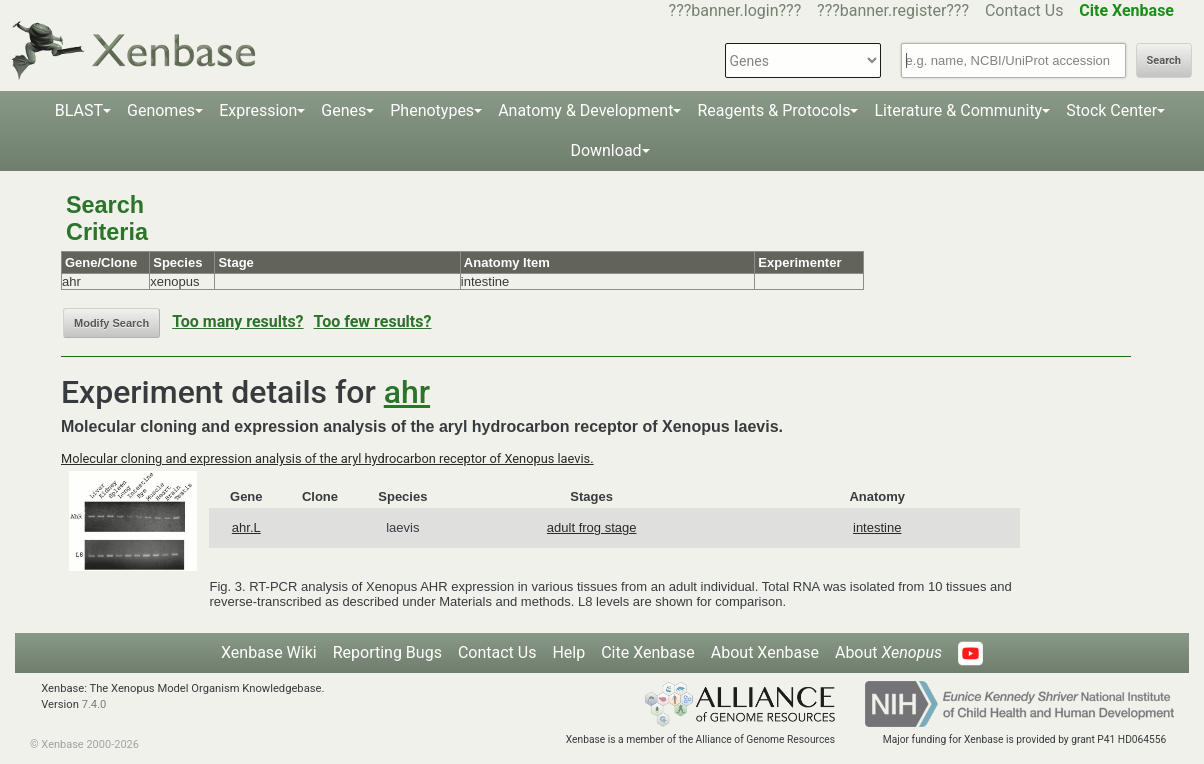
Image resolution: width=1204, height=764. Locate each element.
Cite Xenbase (648, 652)
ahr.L (246, 527)
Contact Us (1024, 10)
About (888, 652)
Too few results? (373, 321)
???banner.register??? (893, 10)
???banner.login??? (735, 10)
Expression (258, 110)
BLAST (79, 110)
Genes (343, 110)
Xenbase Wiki (269, 652)
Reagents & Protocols (773, 110)
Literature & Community (958, 110)
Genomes (161, 110)
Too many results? (237, 321)
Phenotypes (432, 110)
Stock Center (1111, 110)
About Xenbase (765, 652)
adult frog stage (592, 527)
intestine (877, 527)
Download (605, 150)
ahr (407, 392)
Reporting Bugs (387, 652)
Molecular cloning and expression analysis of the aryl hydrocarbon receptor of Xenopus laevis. (327, 458)
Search (1164, 60)
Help (568, 652)
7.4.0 (94, 704)
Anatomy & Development (585, 110)
